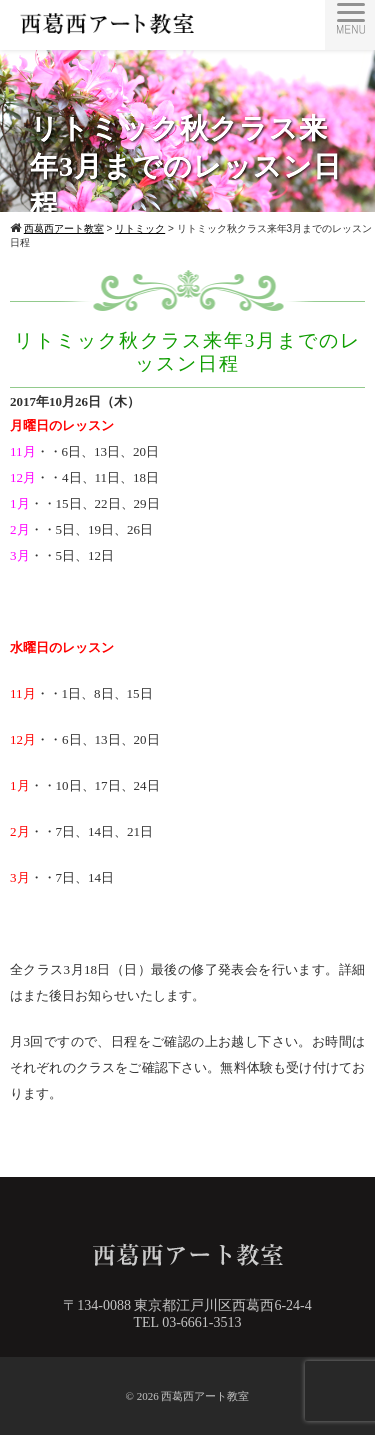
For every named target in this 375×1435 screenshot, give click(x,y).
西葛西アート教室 (205, 1396)
